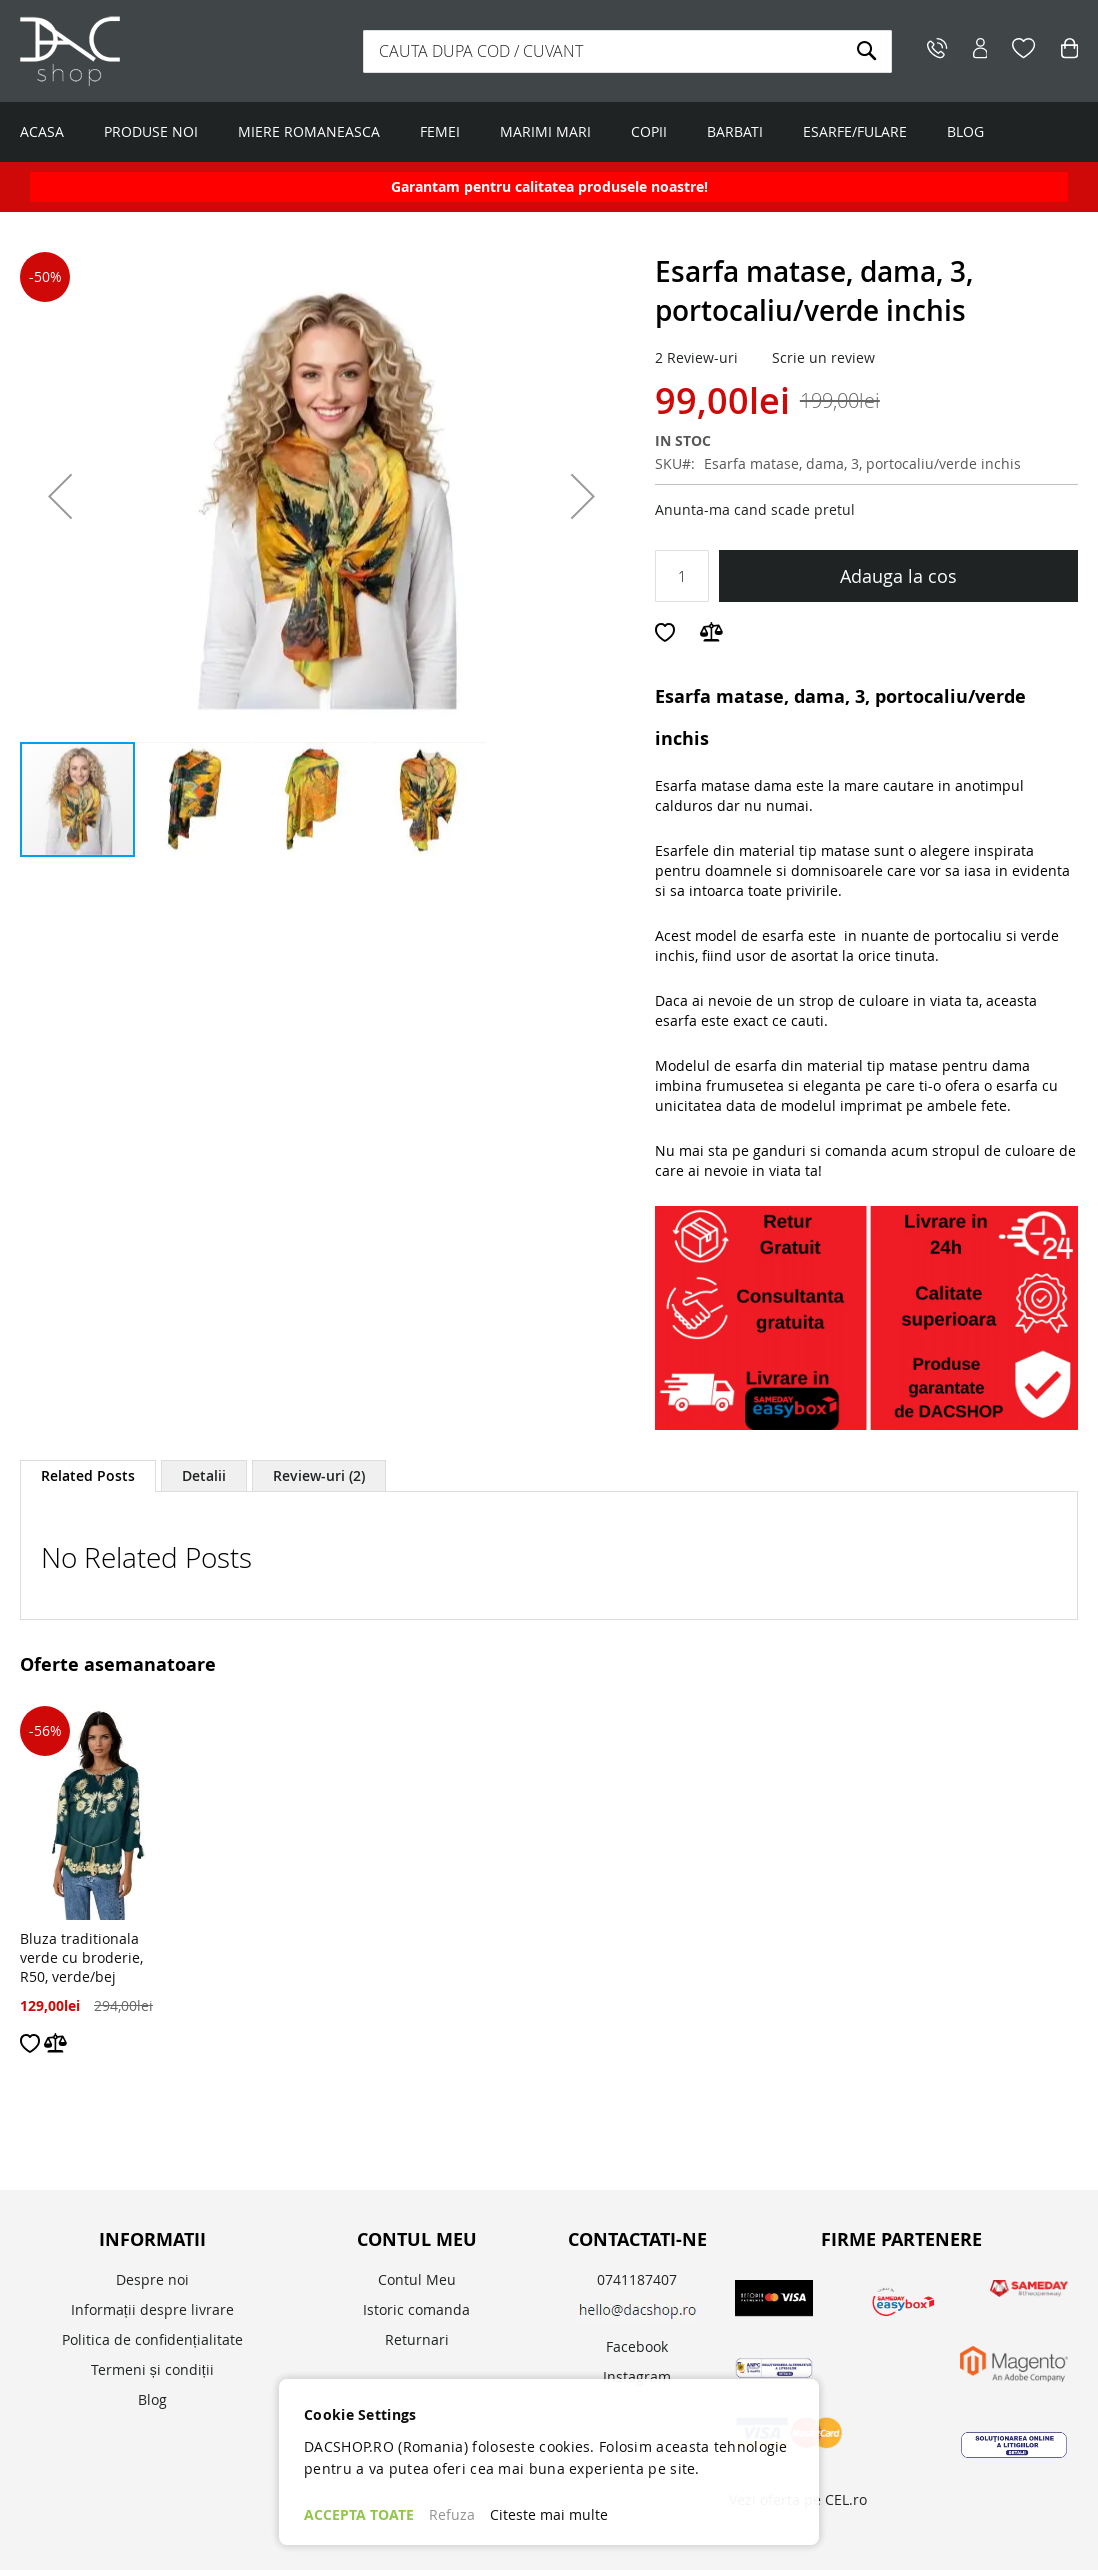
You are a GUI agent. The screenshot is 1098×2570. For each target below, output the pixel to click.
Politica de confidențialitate (152, 2339)
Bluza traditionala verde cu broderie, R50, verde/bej (81, 1957)
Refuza (452, 2514)
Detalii (204, 1475)
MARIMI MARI (545, 131)
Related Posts (88, 1475)
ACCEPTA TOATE (359, 2514)
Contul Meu (417, 2279)
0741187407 (637, 2279)
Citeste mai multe (549, 2514)
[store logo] (145, 51)
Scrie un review (823, 357)
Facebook (637, 2346)
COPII (649, 131)
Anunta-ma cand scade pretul (755, 509)
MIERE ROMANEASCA (309, 131)
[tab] (88, 1476)
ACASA (42, 131)
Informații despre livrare (152, 2309)
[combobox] (627, 51)
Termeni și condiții (152, 2369)
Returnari (417, 2339)
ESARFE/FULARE (855, 131)
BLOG (965, 131)
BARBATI (735, 131)
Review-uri (319, 1475)
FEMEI (440, 131)
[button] (60, 496)
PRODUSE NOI (151, 131)
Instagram (637, 2376)
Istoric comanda (416, 2309)
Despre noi (152, 2279)
